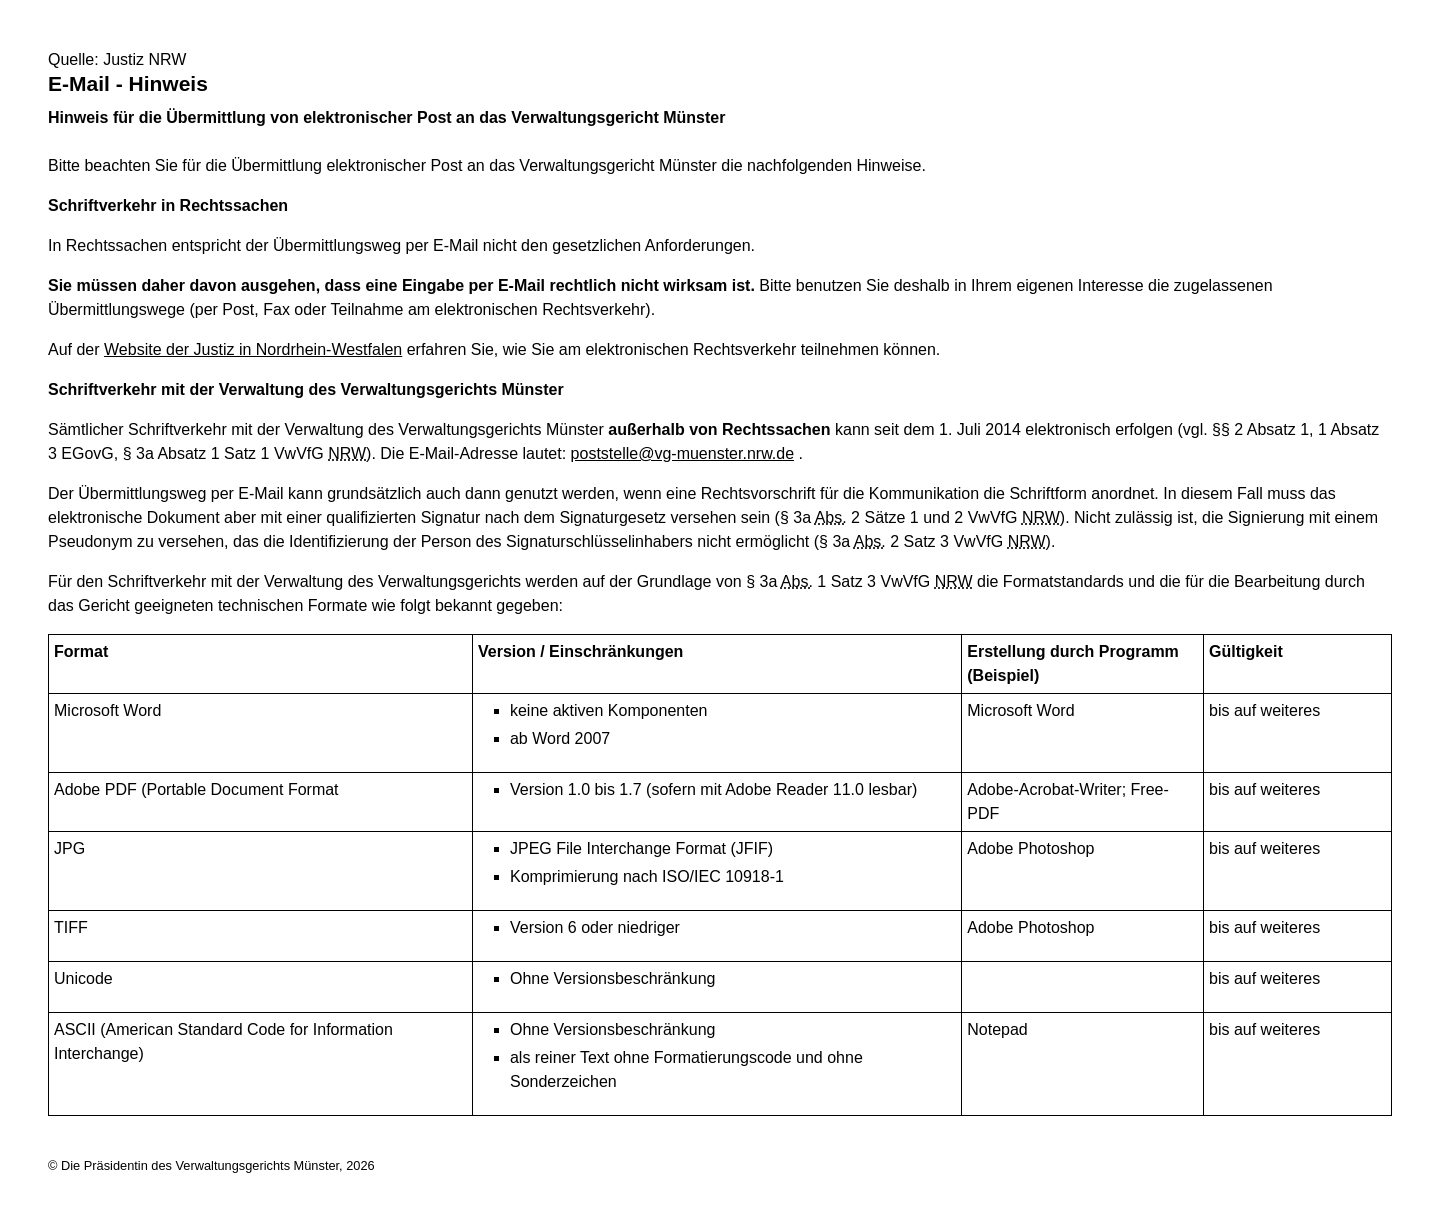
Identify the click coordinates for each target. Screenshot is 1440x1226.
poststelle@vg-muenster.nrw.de (682, 453)
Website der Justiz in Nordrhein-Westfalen (253, 349)
